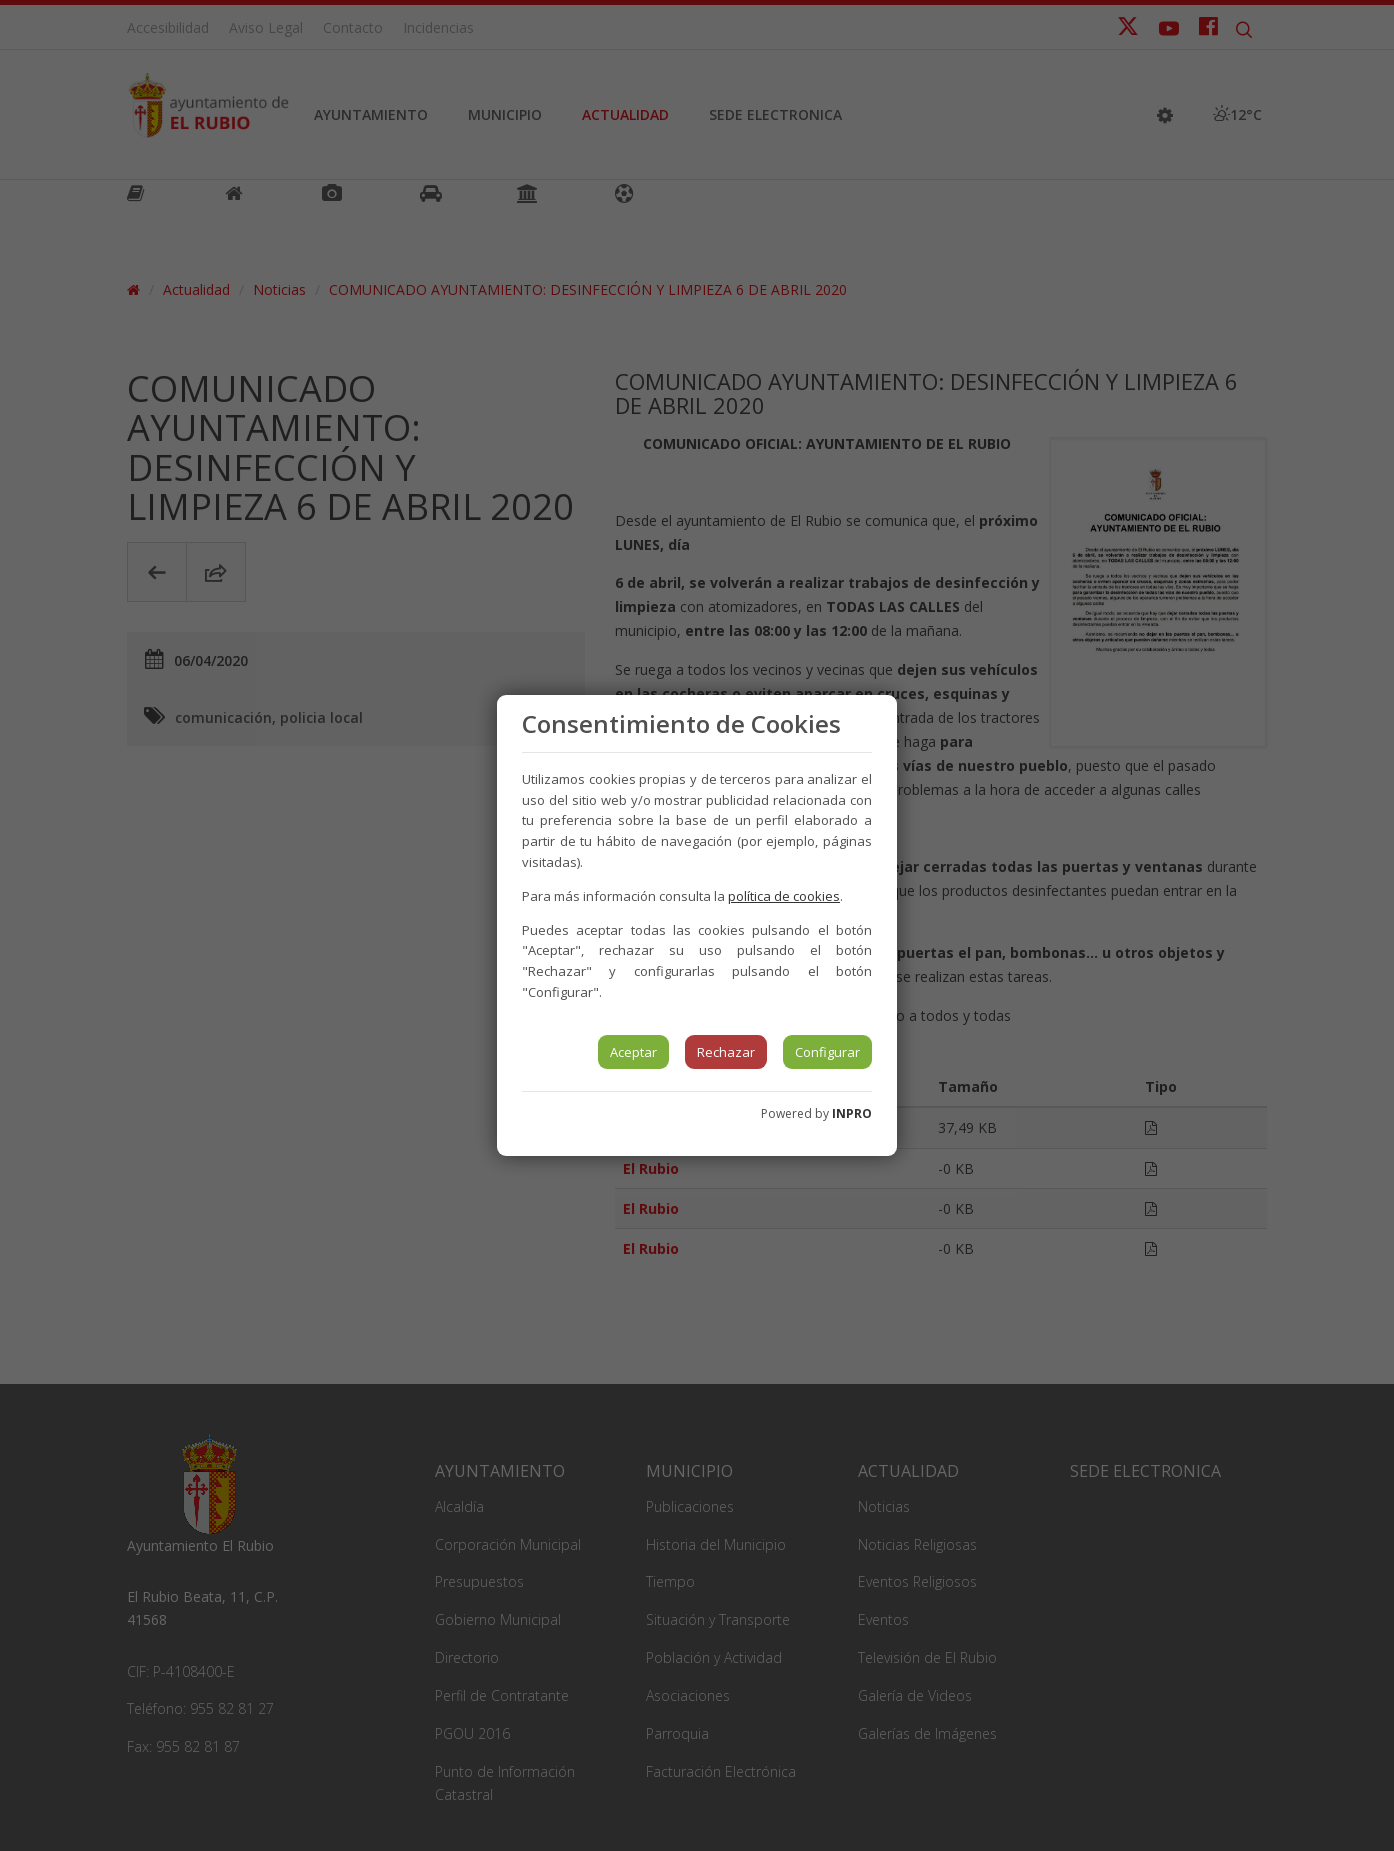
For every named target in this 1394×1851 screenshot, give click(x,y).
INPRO (852, 1113)
